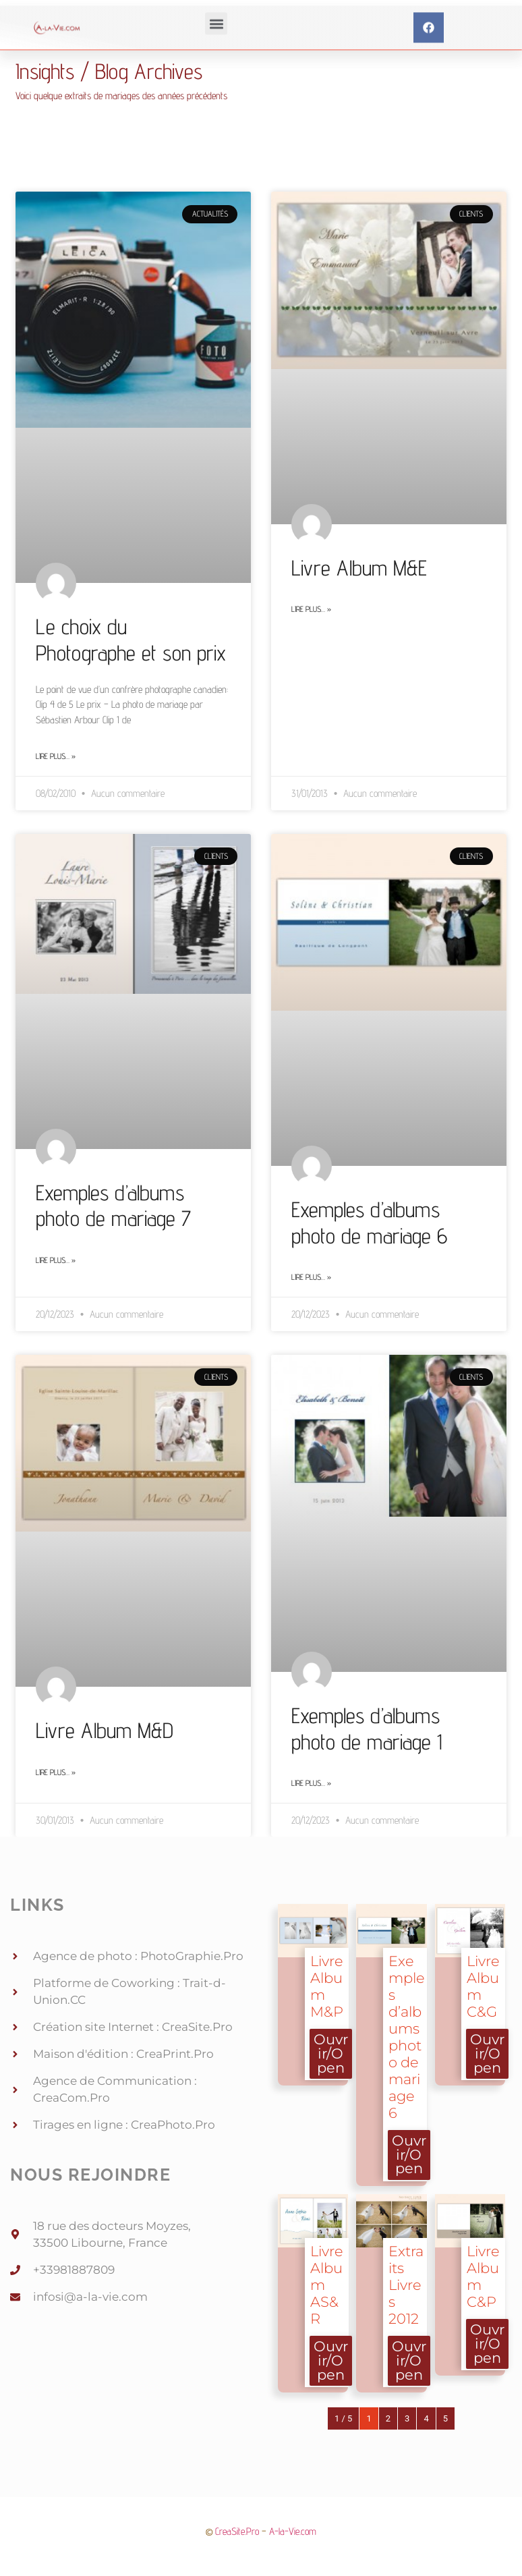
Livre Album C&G (483, 1986)
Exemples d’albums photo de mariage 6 (369, 1222)
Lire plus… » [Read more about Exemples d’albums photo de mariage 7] (56, 1260)
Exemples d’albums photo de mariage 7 (113, 1205)
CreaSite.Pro (237, 2531)
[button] (216, 43)
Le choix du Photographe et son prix (131, 639)
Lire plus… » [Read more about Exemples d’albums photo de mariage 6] (311, 1277)
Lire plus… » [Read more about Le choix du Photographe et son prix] (56, 756)
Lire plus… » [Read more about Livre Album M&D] (56, 1772)
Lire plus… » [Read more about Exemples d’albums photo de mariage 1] (311, 1783)
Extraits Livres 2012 (406, 2285)
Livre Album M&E (359, 567)
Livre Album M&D (104, 1730)
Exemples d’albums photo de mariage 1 (366, 1728)
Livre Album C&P (483, 2276)
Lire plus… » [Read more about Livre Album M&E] (311, 609)
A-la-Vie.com (292, 2531)
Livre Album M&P (326, 1986)
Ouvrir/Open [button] (331, 2053)
